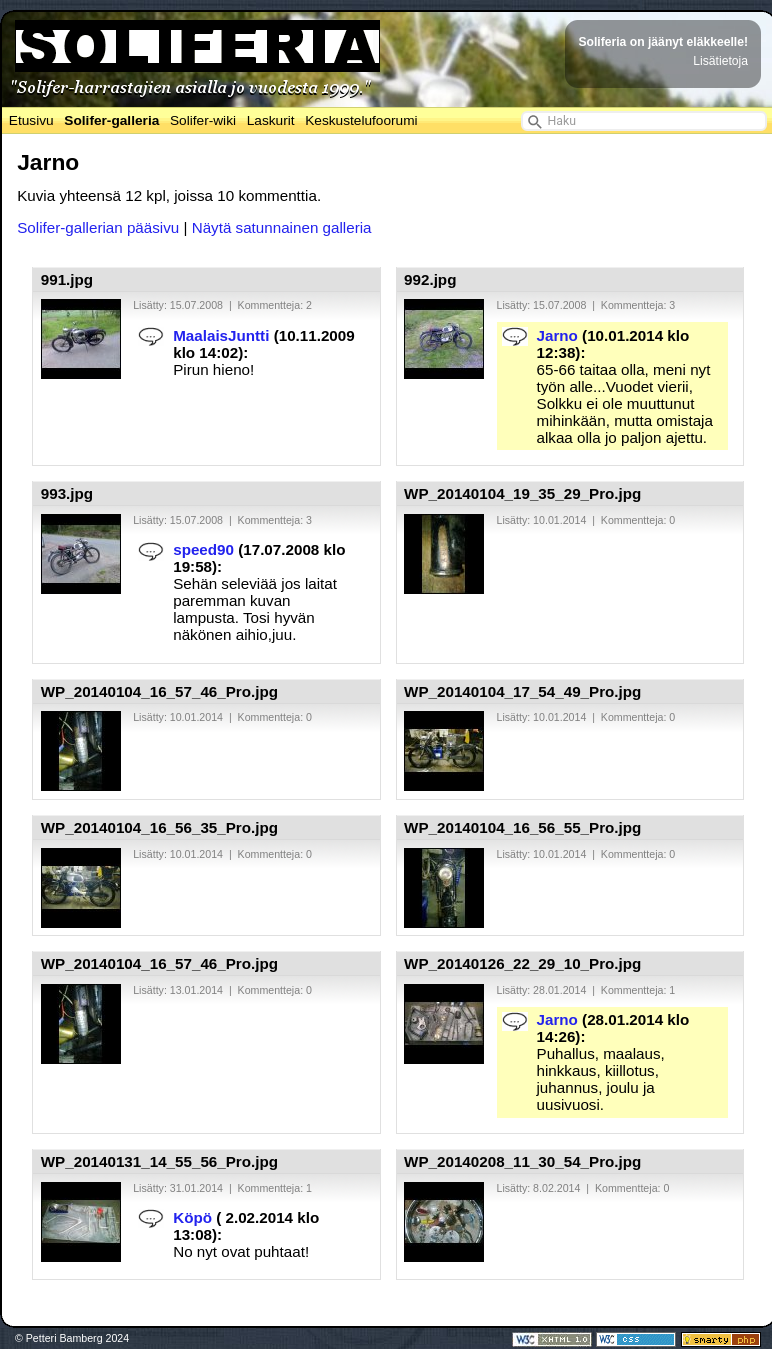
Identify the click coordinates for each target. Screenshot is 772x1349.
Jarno (557, 335)
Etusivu (31, 120)
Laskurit (271, 120)
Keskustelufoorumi (361, 120)
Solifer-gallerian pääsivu (98, 227)
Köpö (192, 1217)
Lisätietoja (720, 61)
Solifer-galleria (111, 120)
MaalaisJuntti (221, 335)
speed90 (203, 549)
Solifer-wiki (203, 120)
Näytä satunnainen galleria (282, 227)
